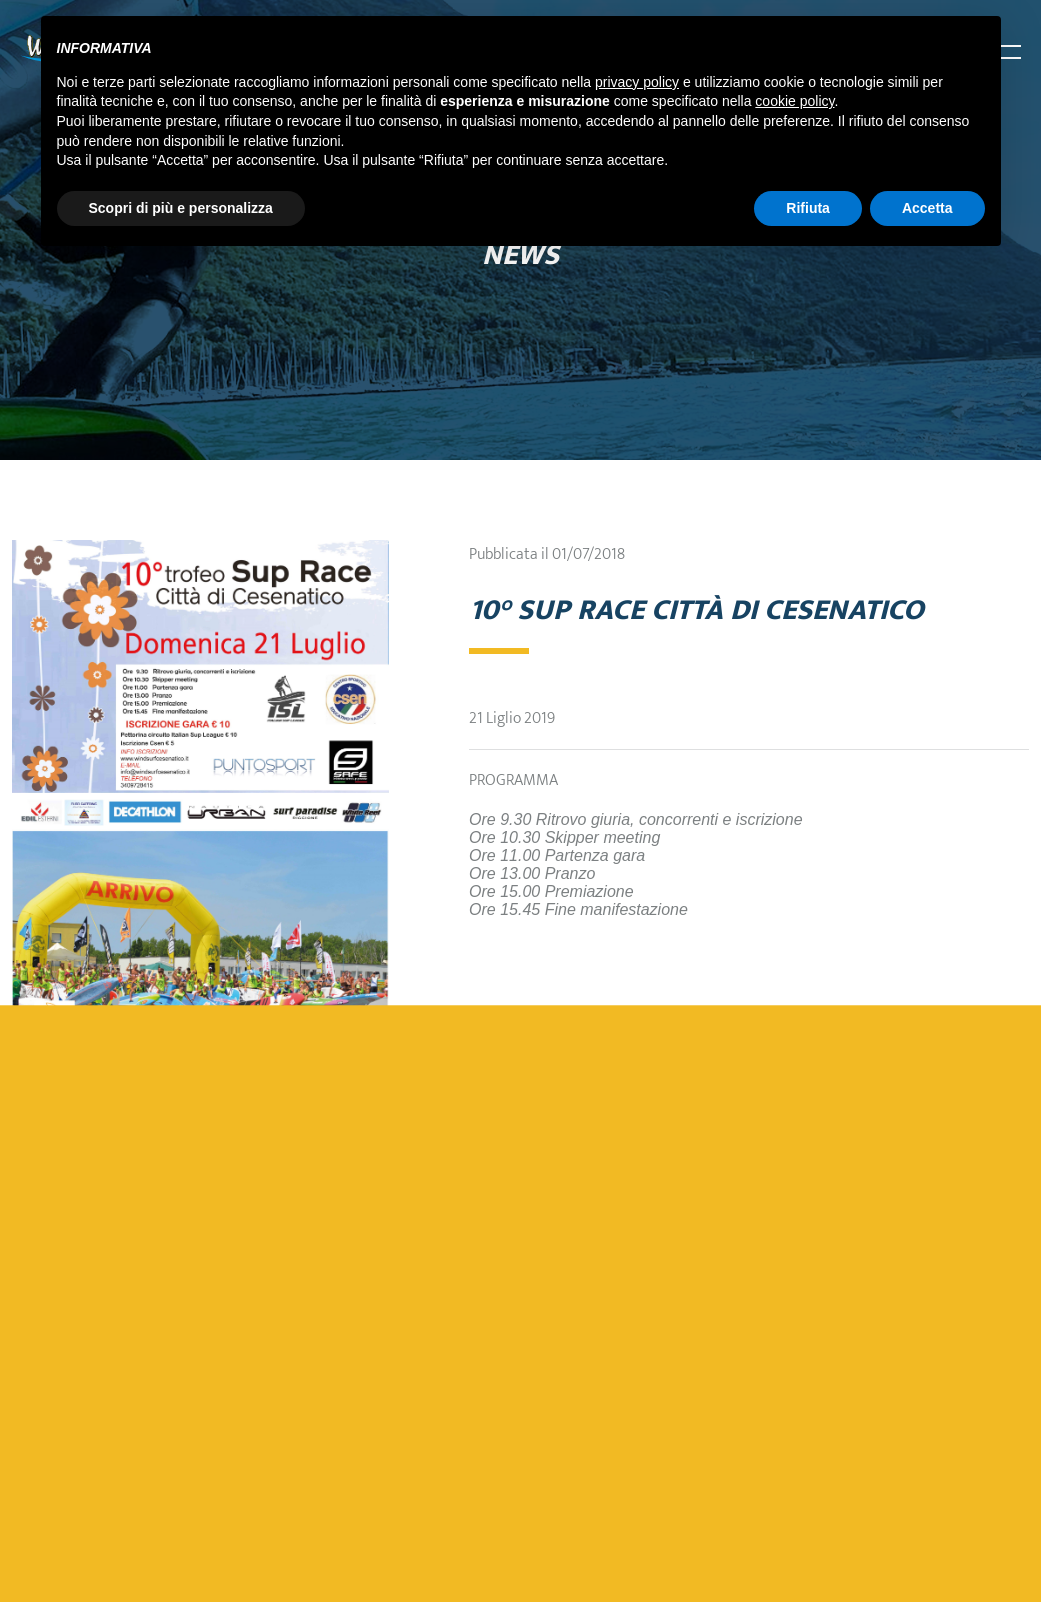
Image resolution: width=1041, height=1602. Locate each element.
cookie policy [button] (794, 101)
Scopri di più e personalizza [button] (181, 208)
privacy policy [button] (637, 82)
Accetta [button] (927, 208)
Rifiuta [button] (808, 208)
